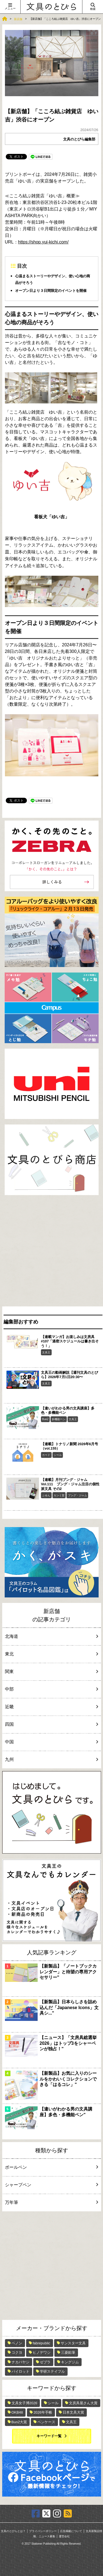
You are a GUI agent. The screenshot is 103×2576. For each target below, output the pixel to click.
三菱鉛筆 (68, 2352)
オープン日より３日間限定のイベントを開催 (51, 291)
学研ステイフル (52, 2371)
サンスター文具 (73, 2343)
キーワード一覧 (49, 2436)
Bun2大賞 (19, 2422)
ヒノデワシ (42, 2352)
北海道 (51, 1636)
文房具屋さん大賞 (83, 2403)
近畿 (51, 1706)
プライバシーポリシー (43, 2531)
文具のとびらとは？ (13, 2531)
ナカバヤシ (20, 2362)
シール (58, 1454)
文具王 (46, 1352)
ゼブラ (45, 2362)
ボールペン (51, 2167)
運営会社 (64, 2536)
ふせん (46, 1495)
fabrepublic (41, 2343)
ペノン (17, 2343)
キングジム (70, 2362)
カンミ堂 (59, 1495)
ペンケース (46, 2422)
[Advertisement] (51, 1252)
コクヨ (17, 2352)
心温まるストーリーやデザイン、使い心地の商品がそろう (52, 279)
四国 (51, 1724)
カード (46, 1454)
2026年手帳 (43, 2412)
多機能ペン (58, 1419)
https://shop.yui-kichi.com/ (43, 242)
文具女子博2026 (24, 2403)
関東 (51, 1671)
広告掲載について (71, 2531)
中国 (51, 1742)
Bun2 (45, 1419)
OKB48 (17, 2412)
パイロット (20, 2371)
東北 (51, 1654)
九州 (51, 1759)
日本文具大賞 (73, 2412)
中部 (51, 1689)
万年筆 (51, 2202)
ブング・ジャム (77, 1495)
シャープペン (51, 2184)
